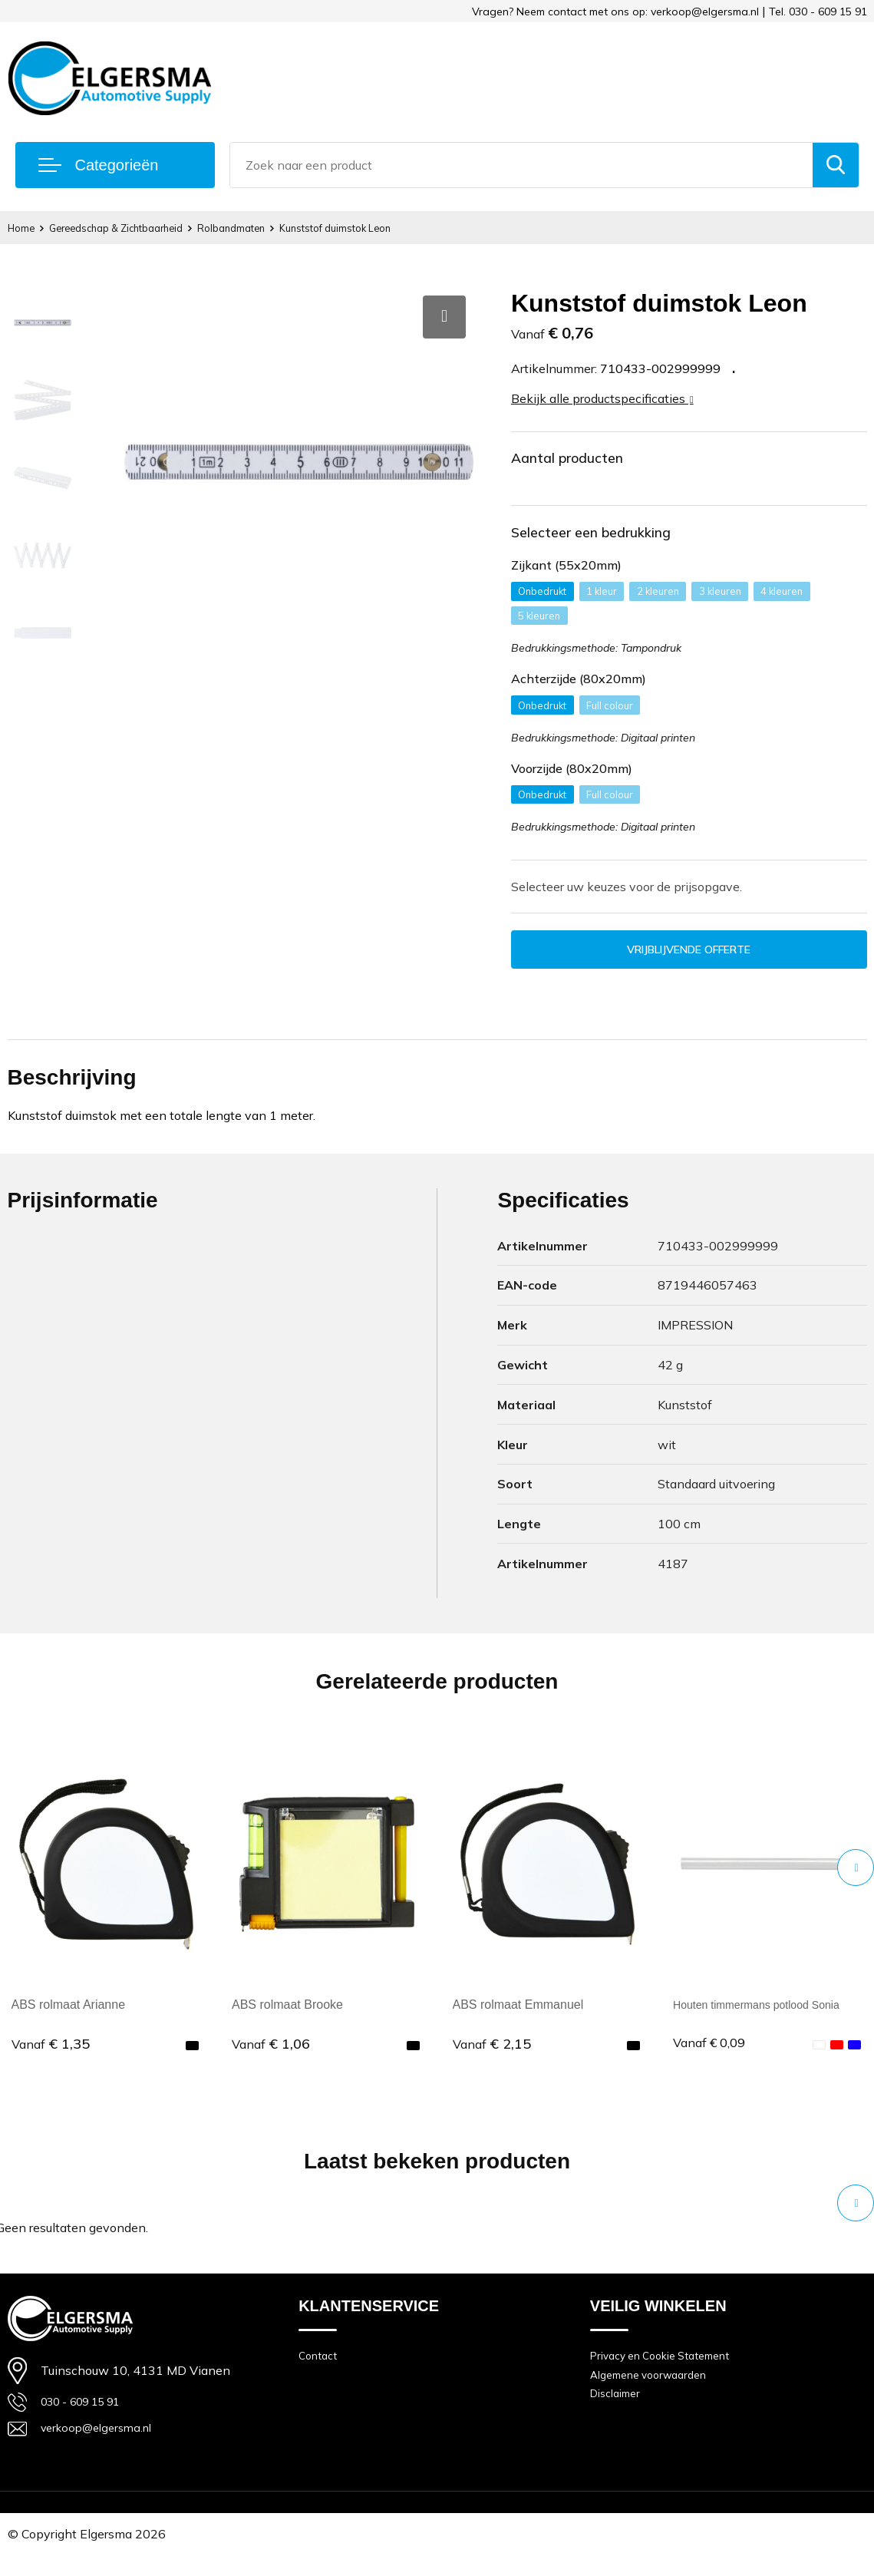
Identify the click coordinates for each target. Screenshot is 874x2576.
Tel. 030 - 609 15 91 (818, 11)
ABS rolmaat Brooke (287, 2021)
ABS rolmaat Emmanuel (518, 2021)
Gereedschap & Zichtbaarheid (134, 227)
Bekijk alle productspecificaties (602, 398)
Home (24, 227)
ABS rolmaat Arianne (69, 2021)
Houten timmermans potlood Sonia (767, 2021)
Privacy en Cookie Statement (667, 2373)
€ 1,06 (271, 2060)
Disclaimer (617, 2416)
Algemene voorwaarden (654, 2395)
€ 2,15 (492, 2060)
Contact (319, 2373)
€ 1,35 (51, 2060)
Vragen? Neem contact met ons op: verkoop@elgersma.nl (615, 11)
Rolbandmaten (266, 227)
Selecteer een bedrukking (613, 539)
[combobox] (521, 165)
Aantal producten (583, 460)
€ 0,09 (712, 2060)
